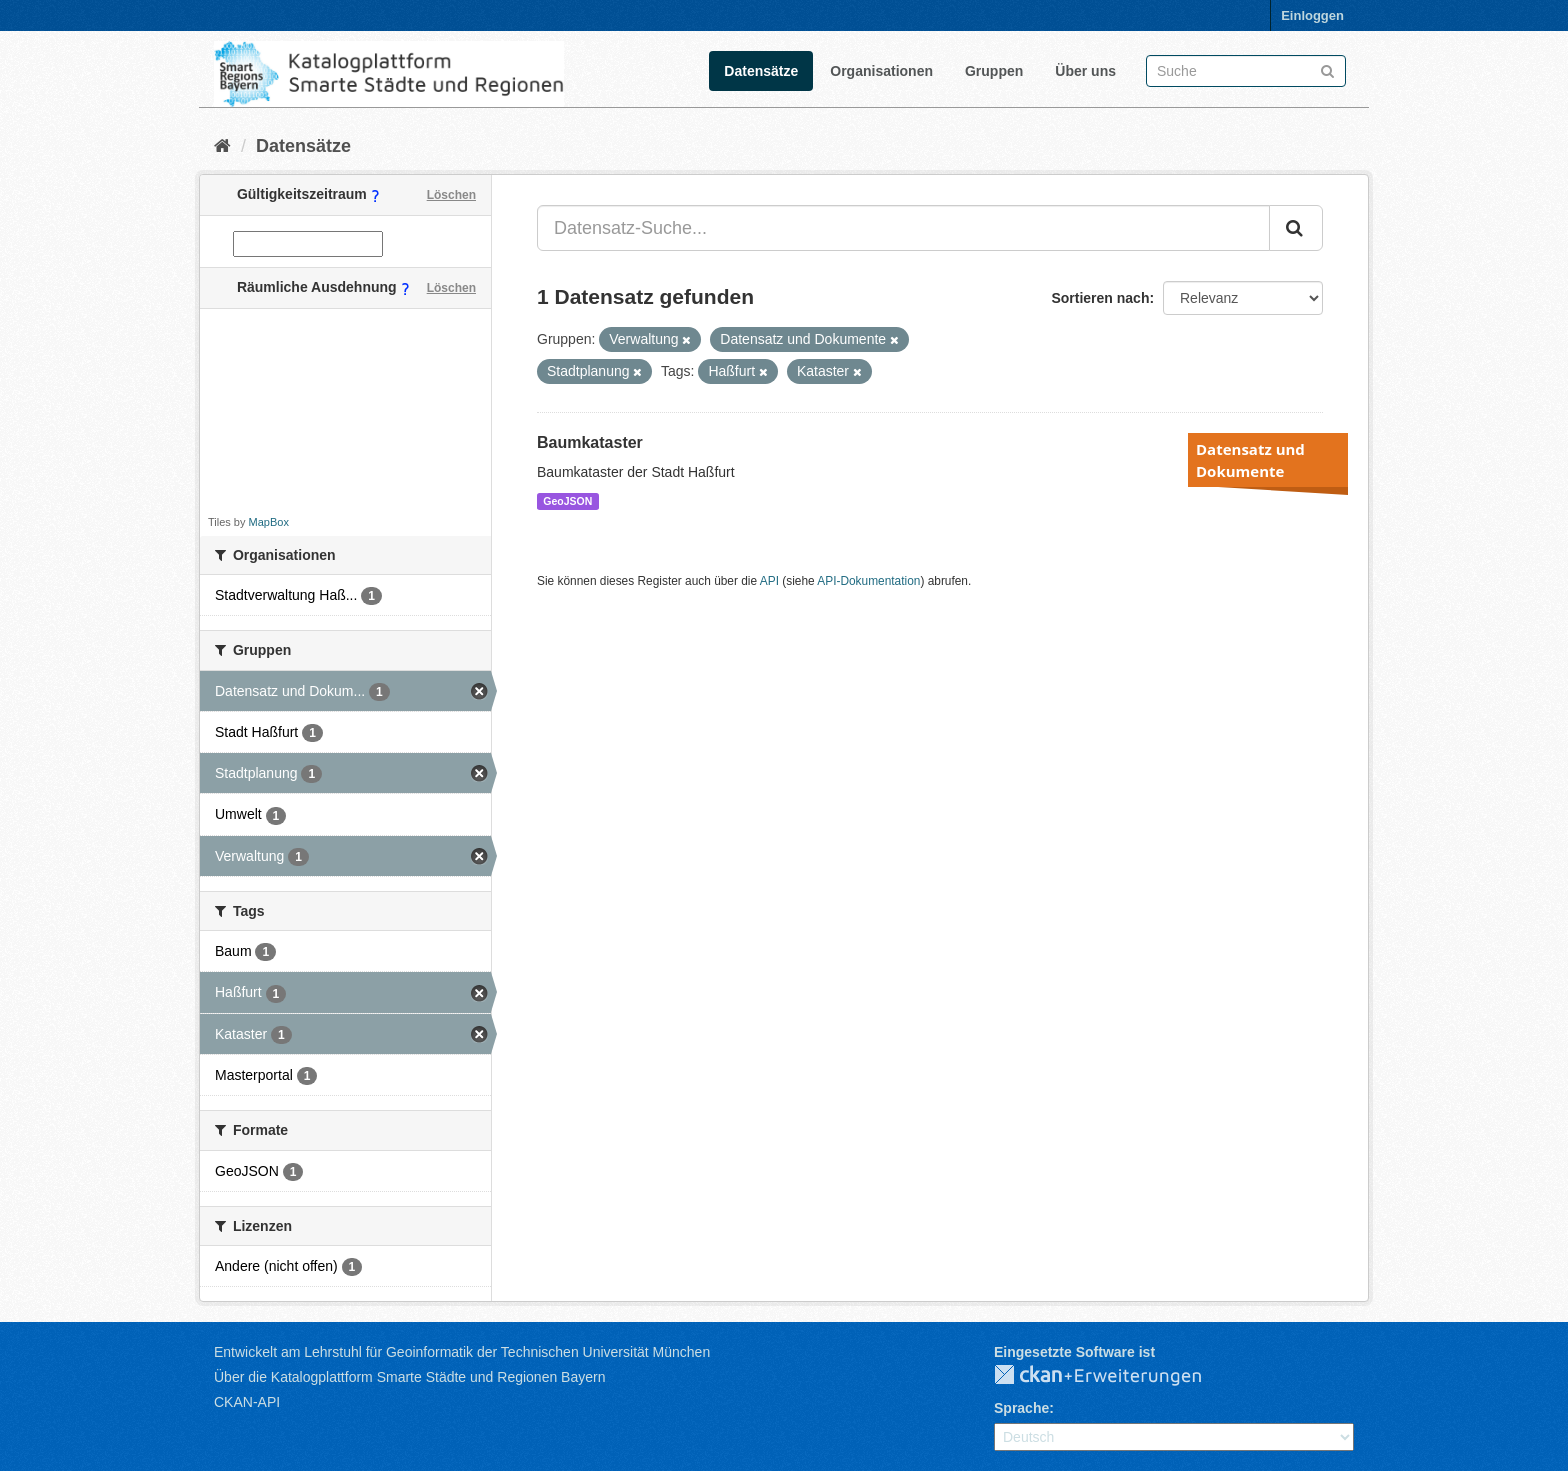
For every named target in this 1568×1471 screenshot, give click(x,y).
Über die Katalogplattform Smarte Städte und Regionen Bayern (409, 1377)
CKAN (1114, 1376)
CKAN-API (247, 1402)
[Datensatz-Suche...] (903, 228)
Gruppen (994, 71)
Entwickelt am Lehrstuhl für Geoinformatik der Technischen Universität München (462, 1352)
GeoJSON (567, 501)
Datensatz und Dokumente (1250, 460)
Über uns (1085, 71)
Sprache (1021, 1408)
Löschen (451, 195)
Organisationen (881, 71)
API (769, 581)
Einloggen (1312, 15)
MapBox (269, 522)
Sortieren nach (1100, 298)
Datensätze (761, 71)
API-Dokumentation (868, 581)
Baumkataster (590, 442)
